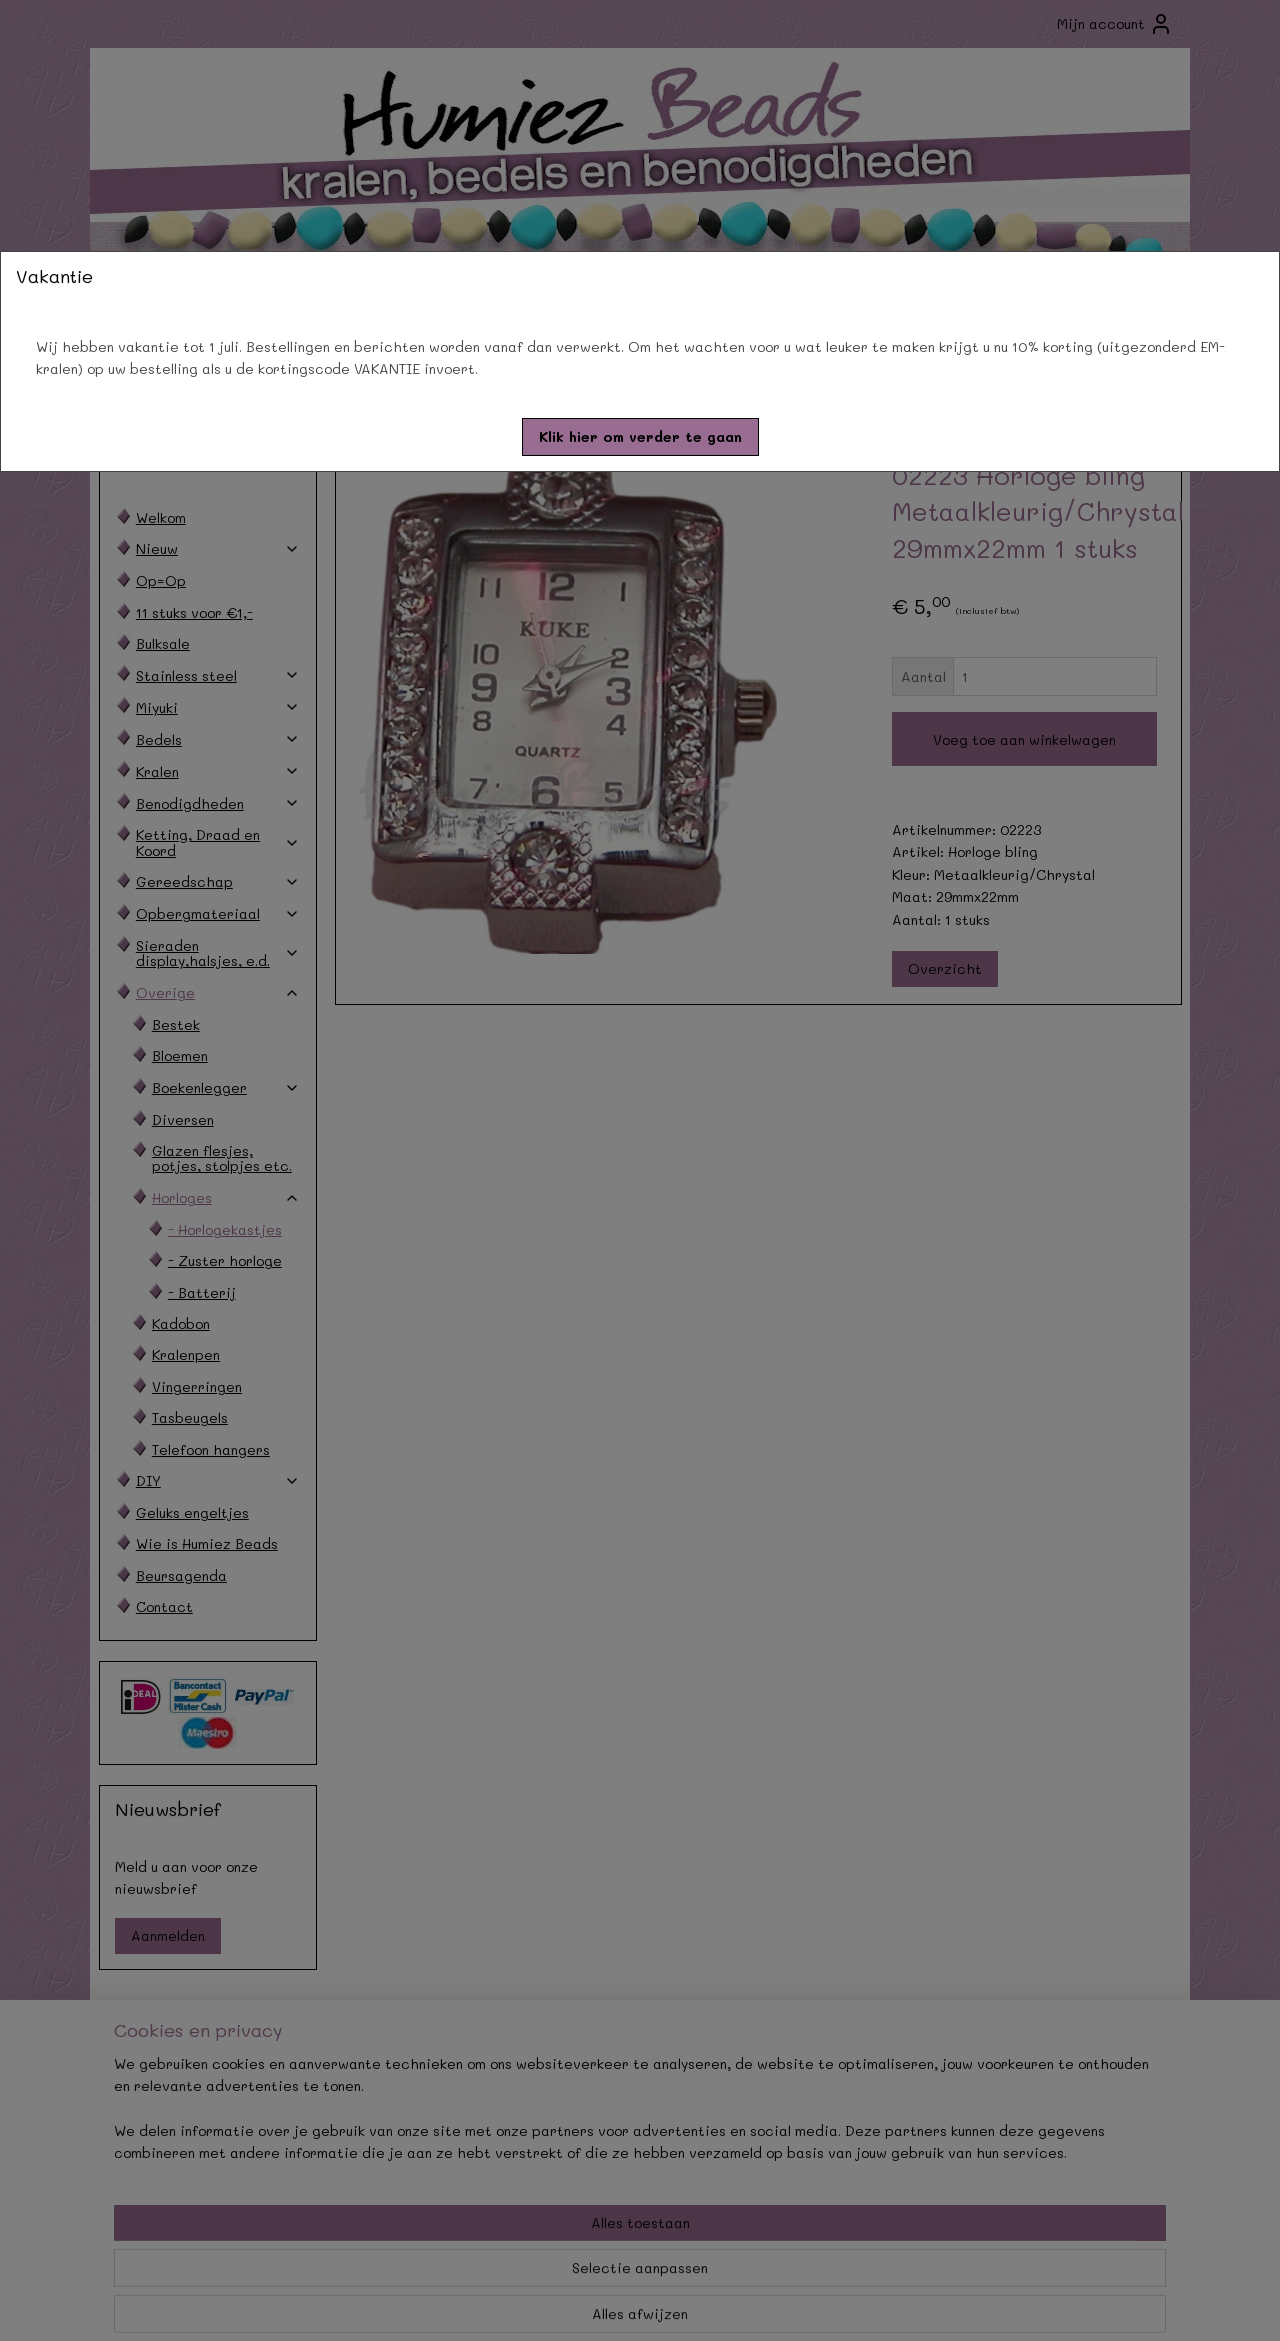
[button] (640, 437)
